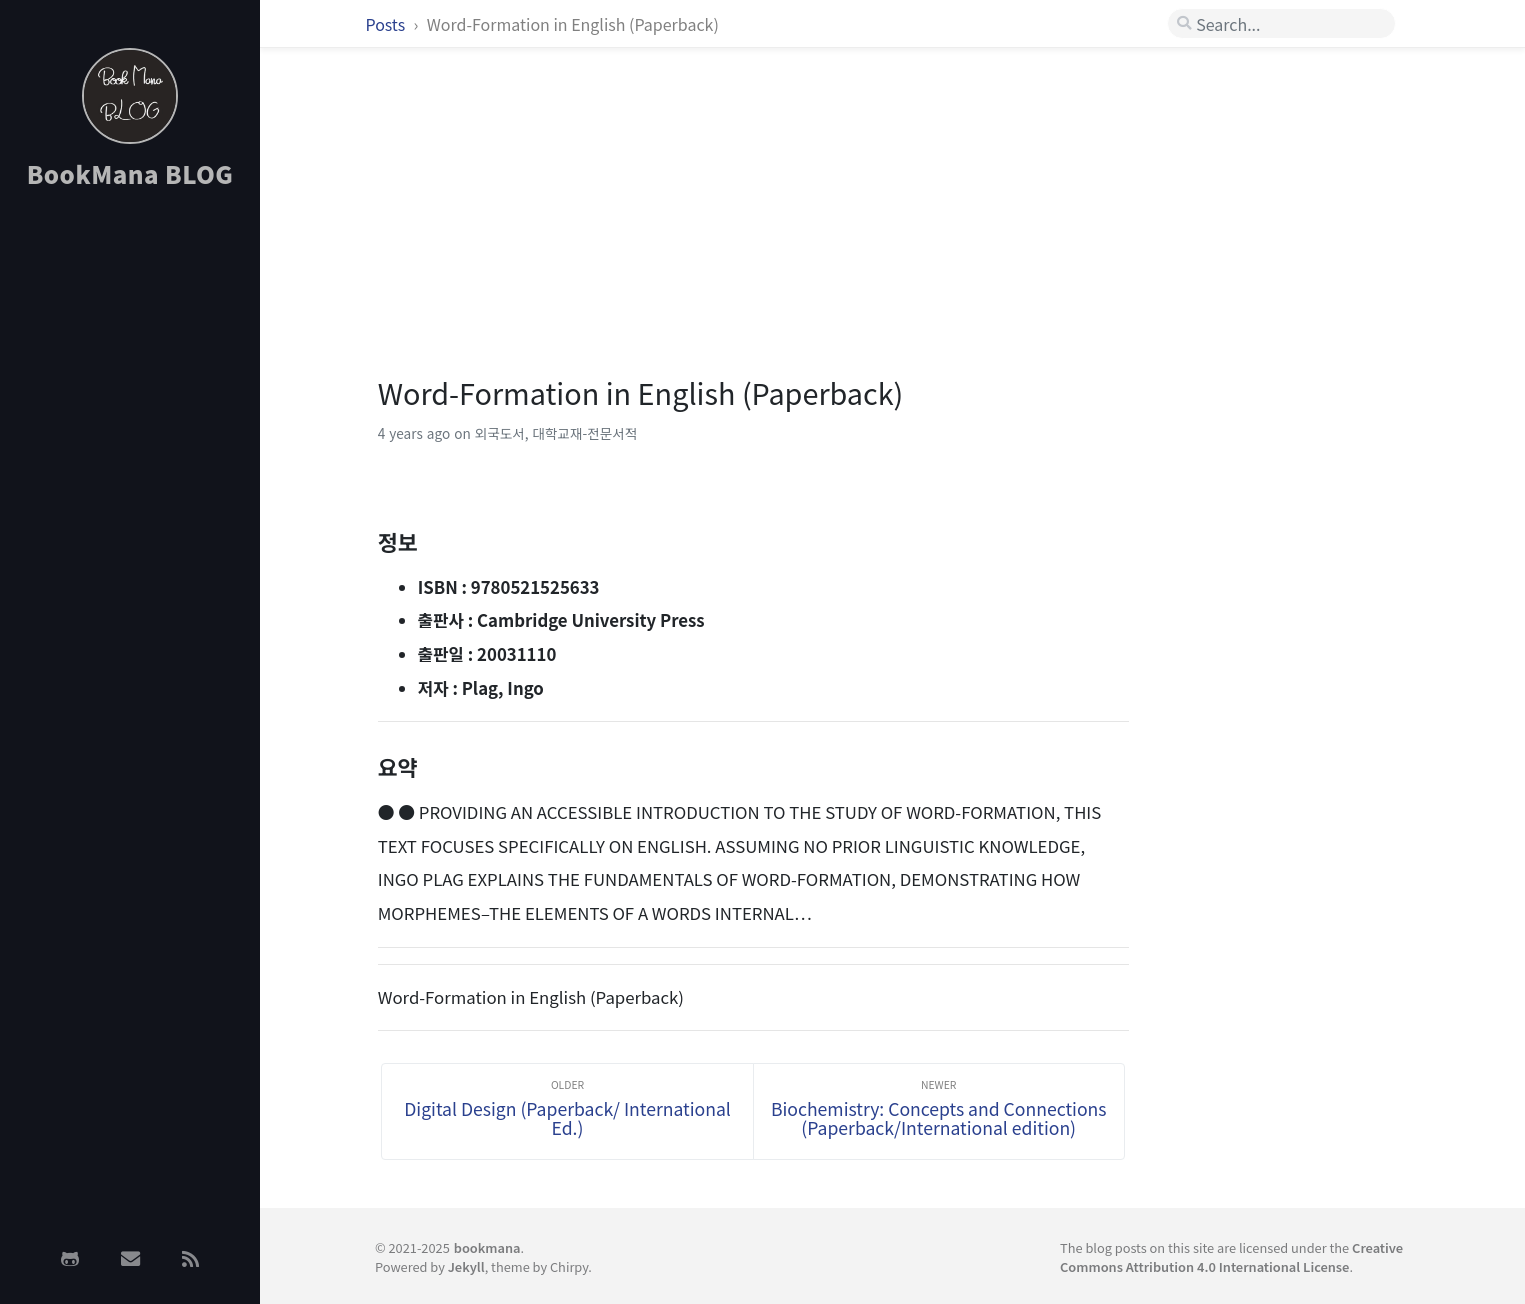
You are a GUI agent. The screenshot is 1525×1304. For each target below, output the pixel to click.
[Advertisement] (130, 523)
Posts (387, 24)
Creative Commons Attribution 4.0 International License (1231, 1257)
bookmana (487, 1247)
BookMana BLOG (130, 173)
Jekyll (466, 1266)
